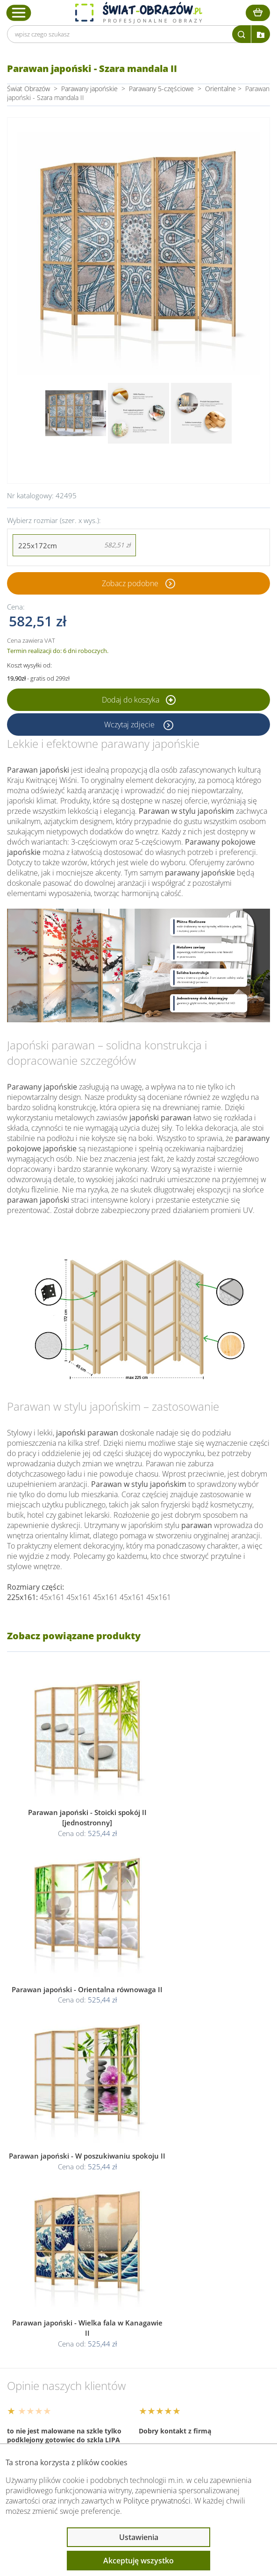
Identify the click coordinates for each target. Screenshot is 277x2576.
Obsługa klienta (48, 2325)
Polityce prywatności (157, 2501)
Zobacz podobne (130, 583)
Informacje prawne (54, 2350)
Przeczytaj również (54, 2375)
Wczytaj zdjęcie (130, 724)
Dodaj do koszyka (139, 700)
